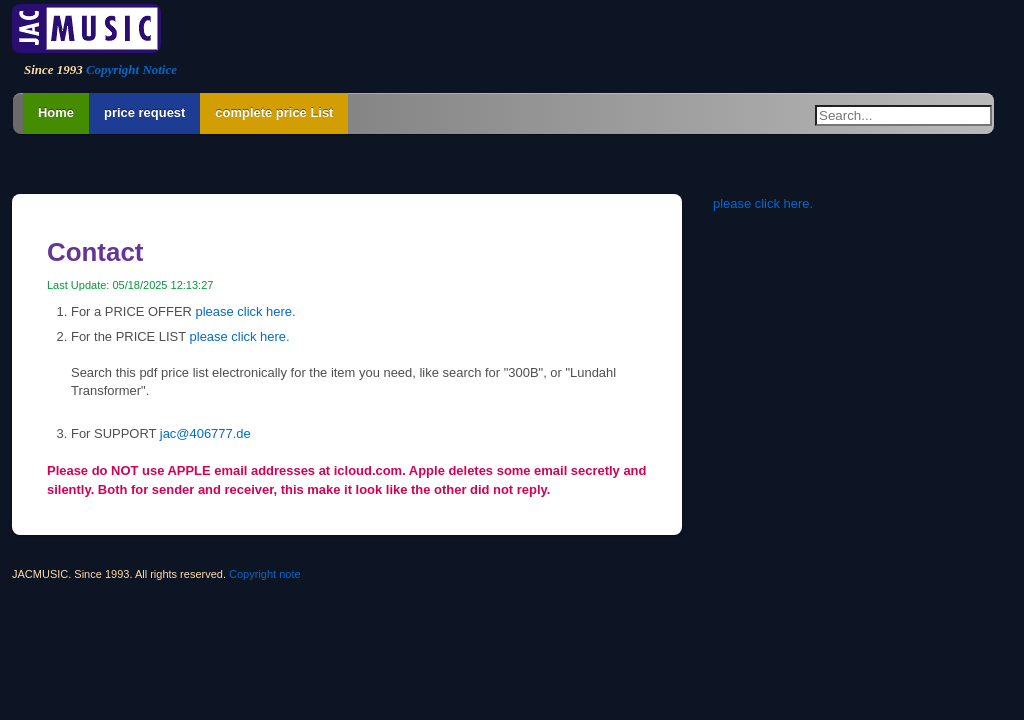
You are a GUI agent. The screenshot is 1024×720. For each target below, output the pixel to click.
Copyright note (265, 574)
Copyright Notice (131, 69)
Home (56, 112)
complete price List (274, 112)
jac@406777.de (205, 433)
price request (144, 112)
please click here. (246, 311)
